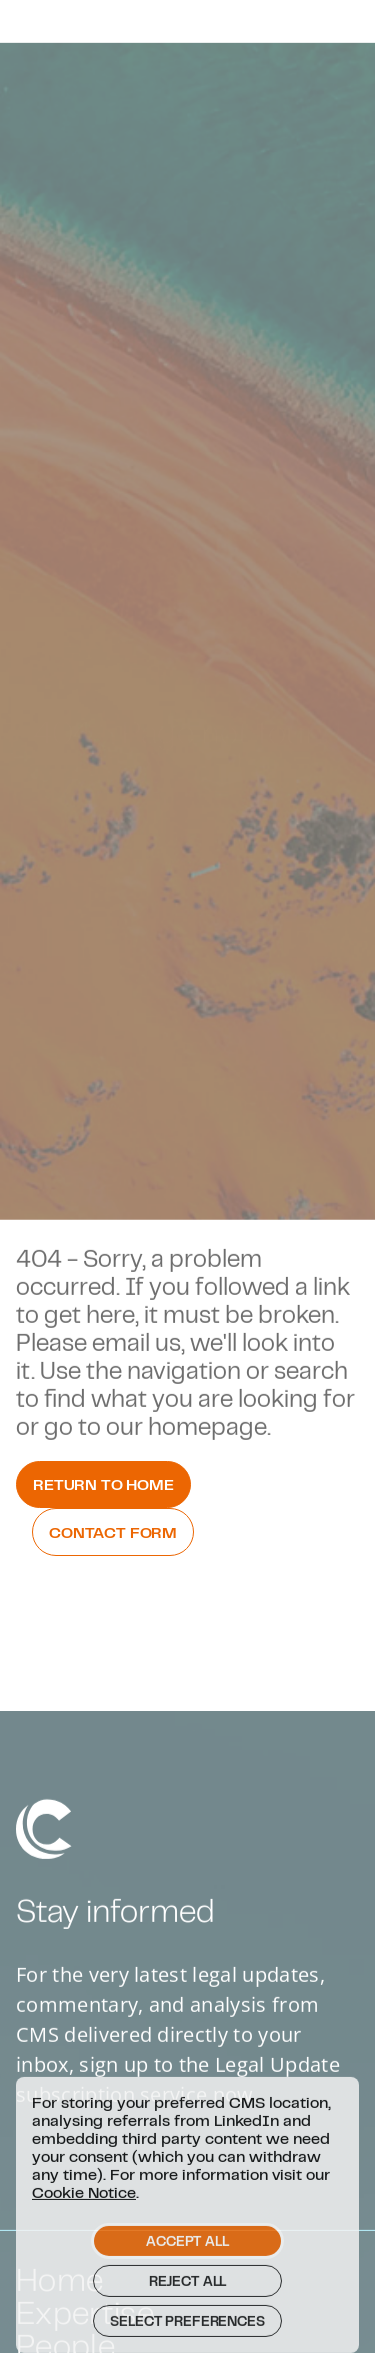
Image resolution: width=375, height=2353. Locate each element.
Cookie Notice (84, 2218)
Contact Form (113, 1532)
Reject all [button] (187, 2307)
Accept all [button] (187, 2267)
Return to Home (103, 1484)
